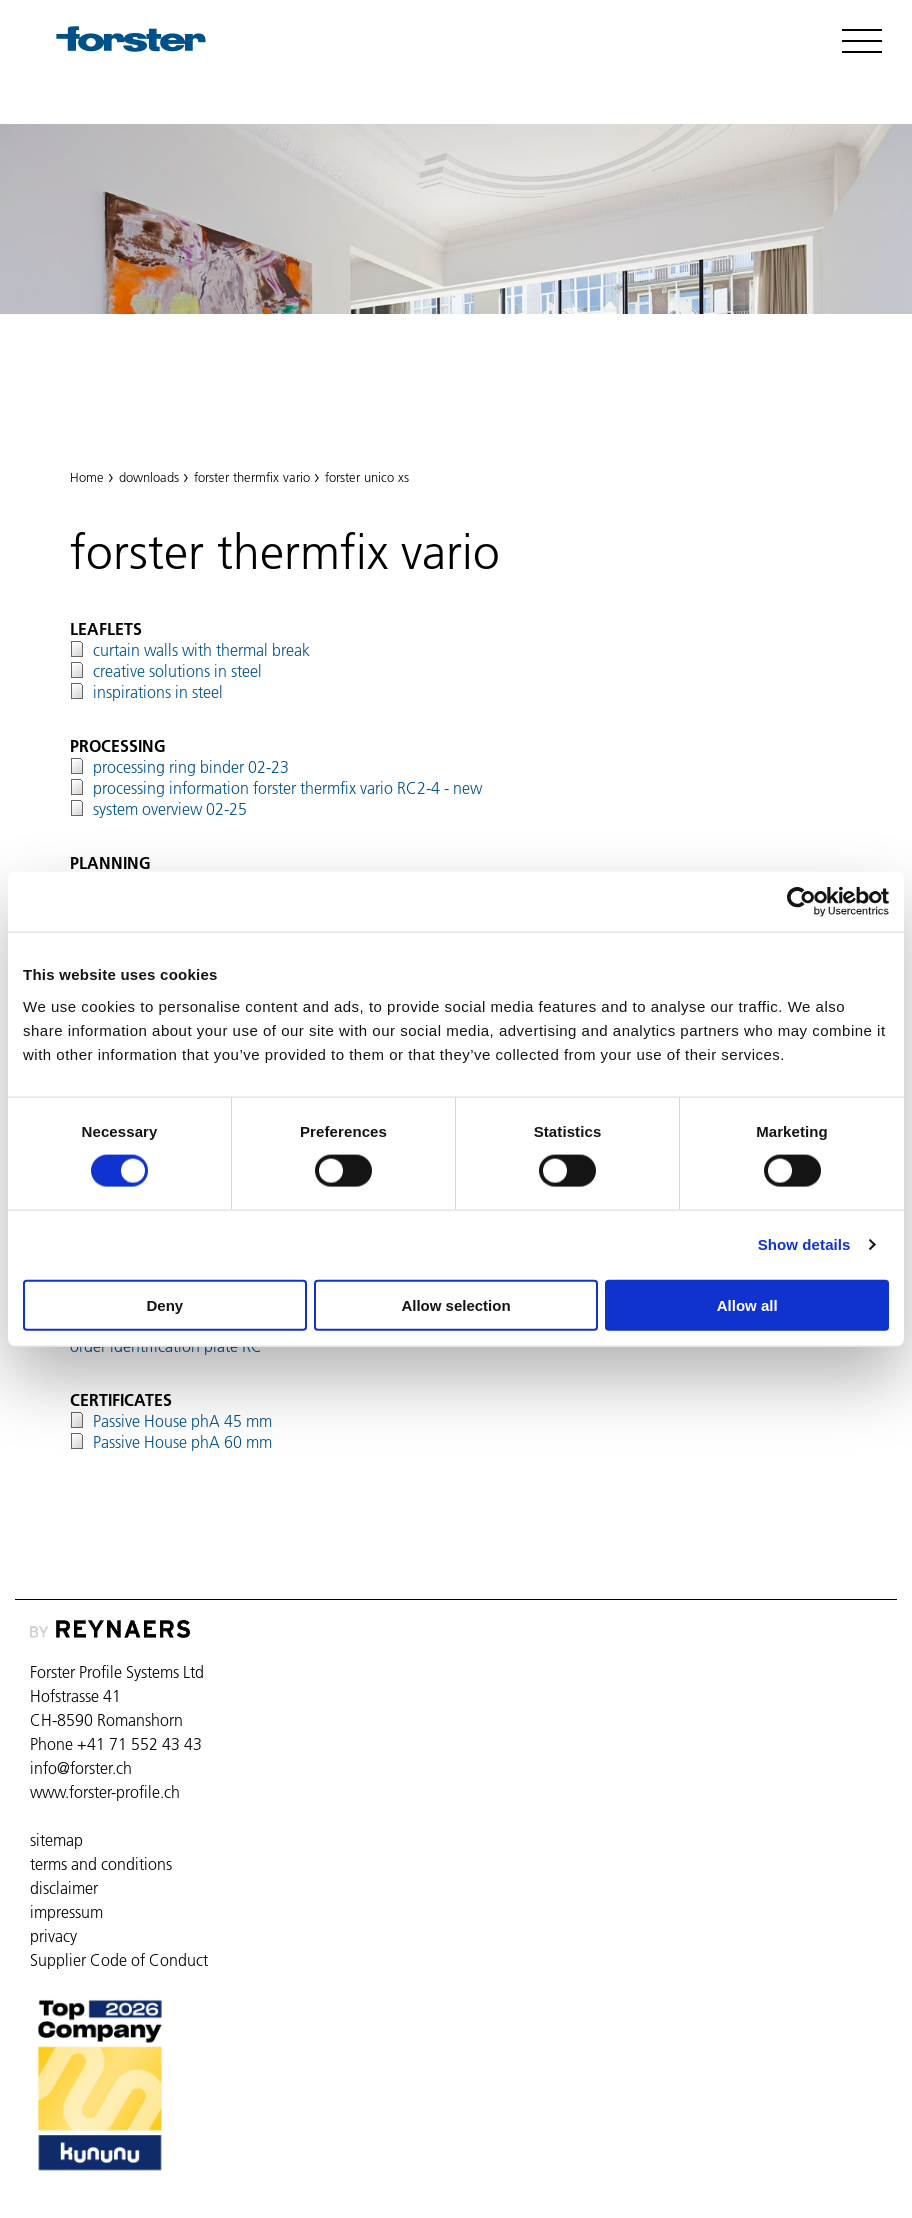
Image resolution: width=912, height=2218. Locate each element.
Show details (804, 1244)
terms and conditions (101, 1864)
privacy (53, 1936)
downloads (149, 477)
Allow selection (455, 1304)
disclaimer (64, 1888)
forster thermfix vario (168, 389)
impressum (66, 1912)
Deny (164, 1304)
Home (87, 477)
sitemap (56, 1840)
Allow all (747, 1304)
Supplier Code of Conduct (119, 1960)
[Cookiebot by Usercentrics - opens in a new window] (801, 902)
